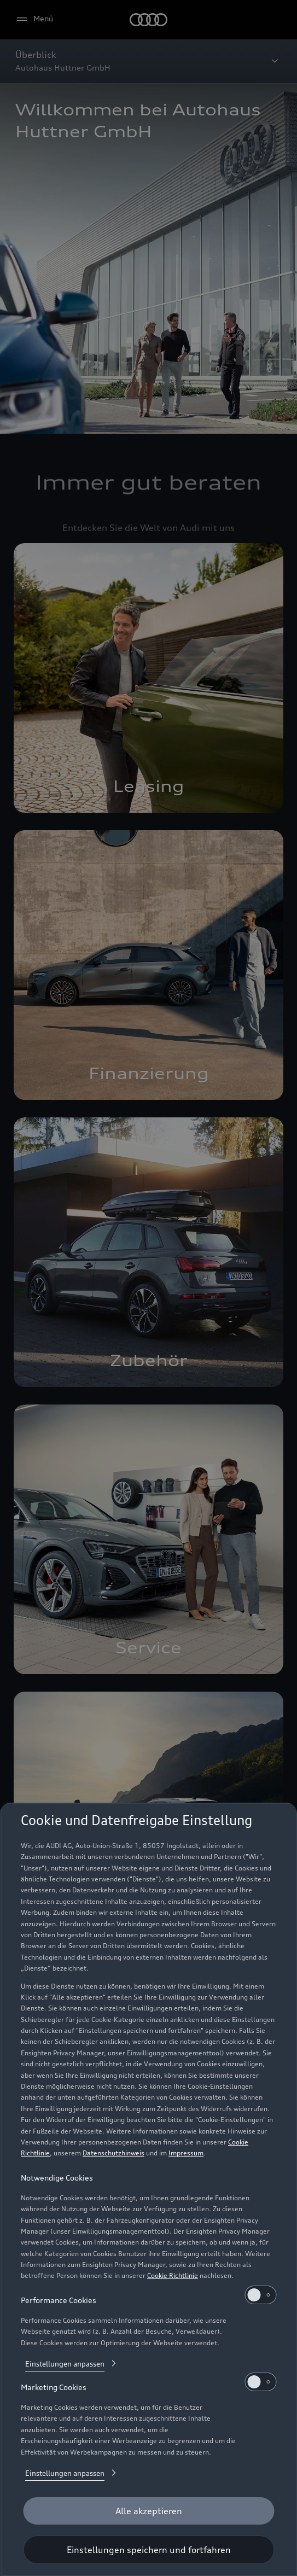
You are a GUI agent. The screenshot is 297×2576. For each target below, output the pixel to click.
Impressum (185, 2153)
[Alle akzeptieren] (148, 2511)
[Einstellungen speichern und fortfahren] (148, 2550)
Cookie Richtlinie (172, 2275)
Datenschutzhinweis (113, 2153)
